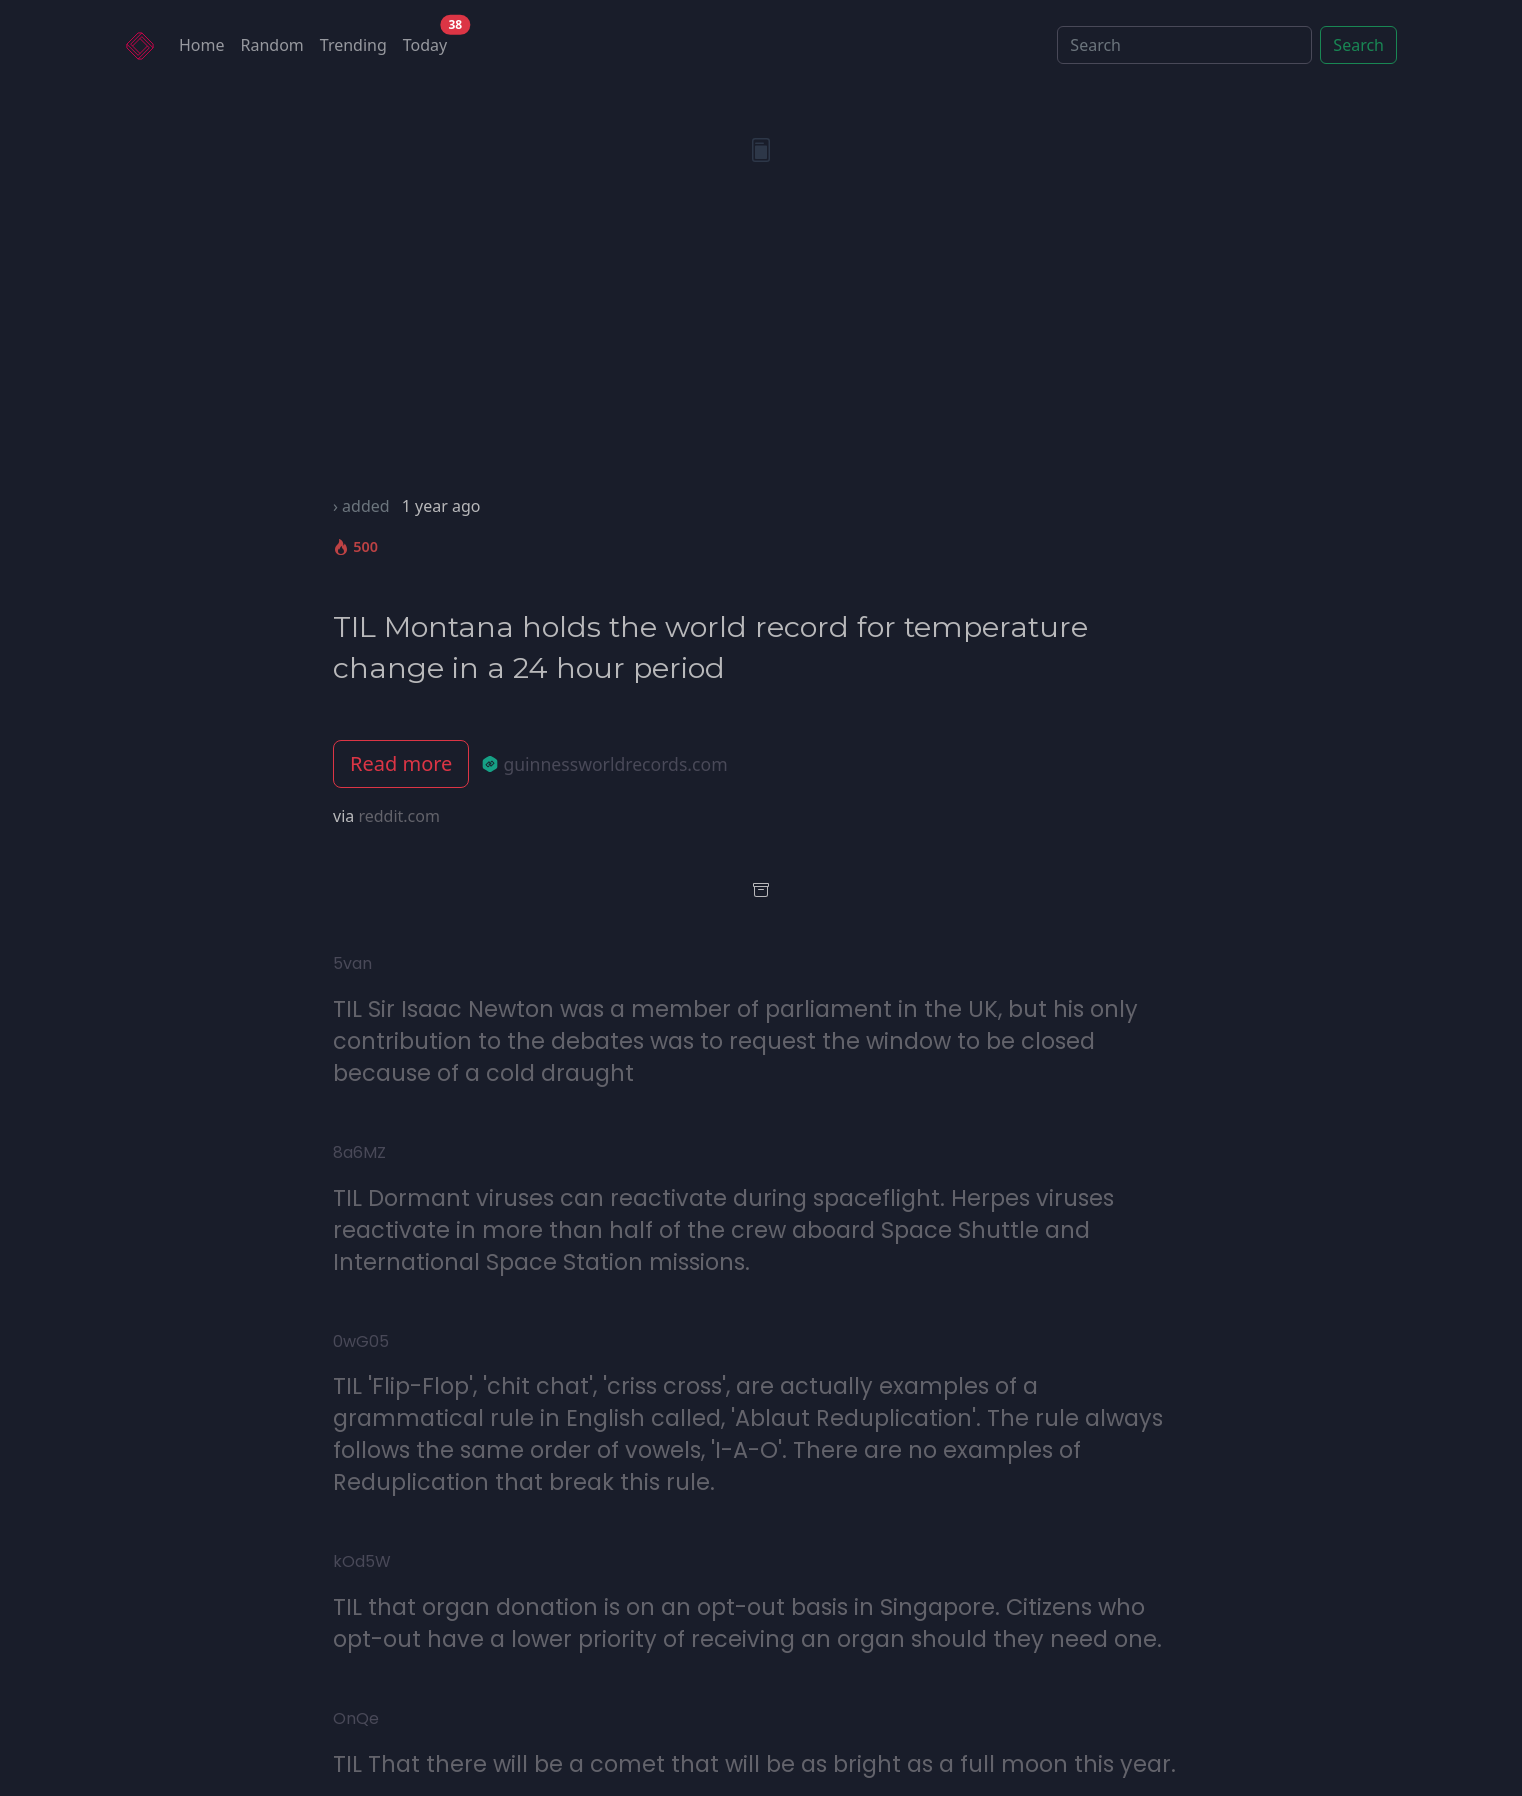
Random (272, 45)
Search (1358, 45)
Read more (401, 763)
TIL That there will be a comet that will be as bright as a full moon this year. (754, 1764)
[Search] (1184, 45)
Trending (353, 45)
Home (202, 45)
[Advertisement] (761, 344)
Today (429, 40)
